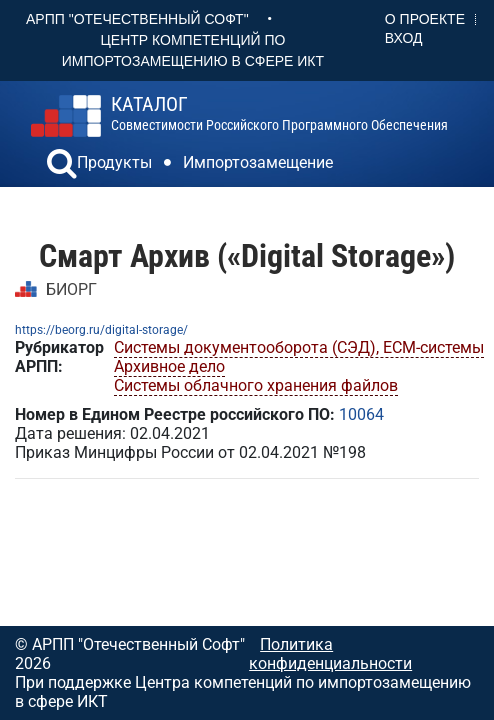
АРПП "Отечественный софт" (137, 19)
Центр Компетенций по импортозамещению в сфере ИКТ (193, 50)
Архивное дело (169, 366)
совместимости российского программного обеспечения (279, 114)
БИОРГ (71, 289)
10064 (361, 414)
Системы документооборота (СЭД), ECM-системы (299, 347)
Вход (404, 38)
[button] (62, 166)
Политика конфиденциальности (330, 654)
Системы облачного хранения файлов (256, 385)
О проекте (425, 19)
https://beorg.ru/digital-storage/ (101, 330)
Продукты (114, 162)
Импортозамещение (258, 162)
